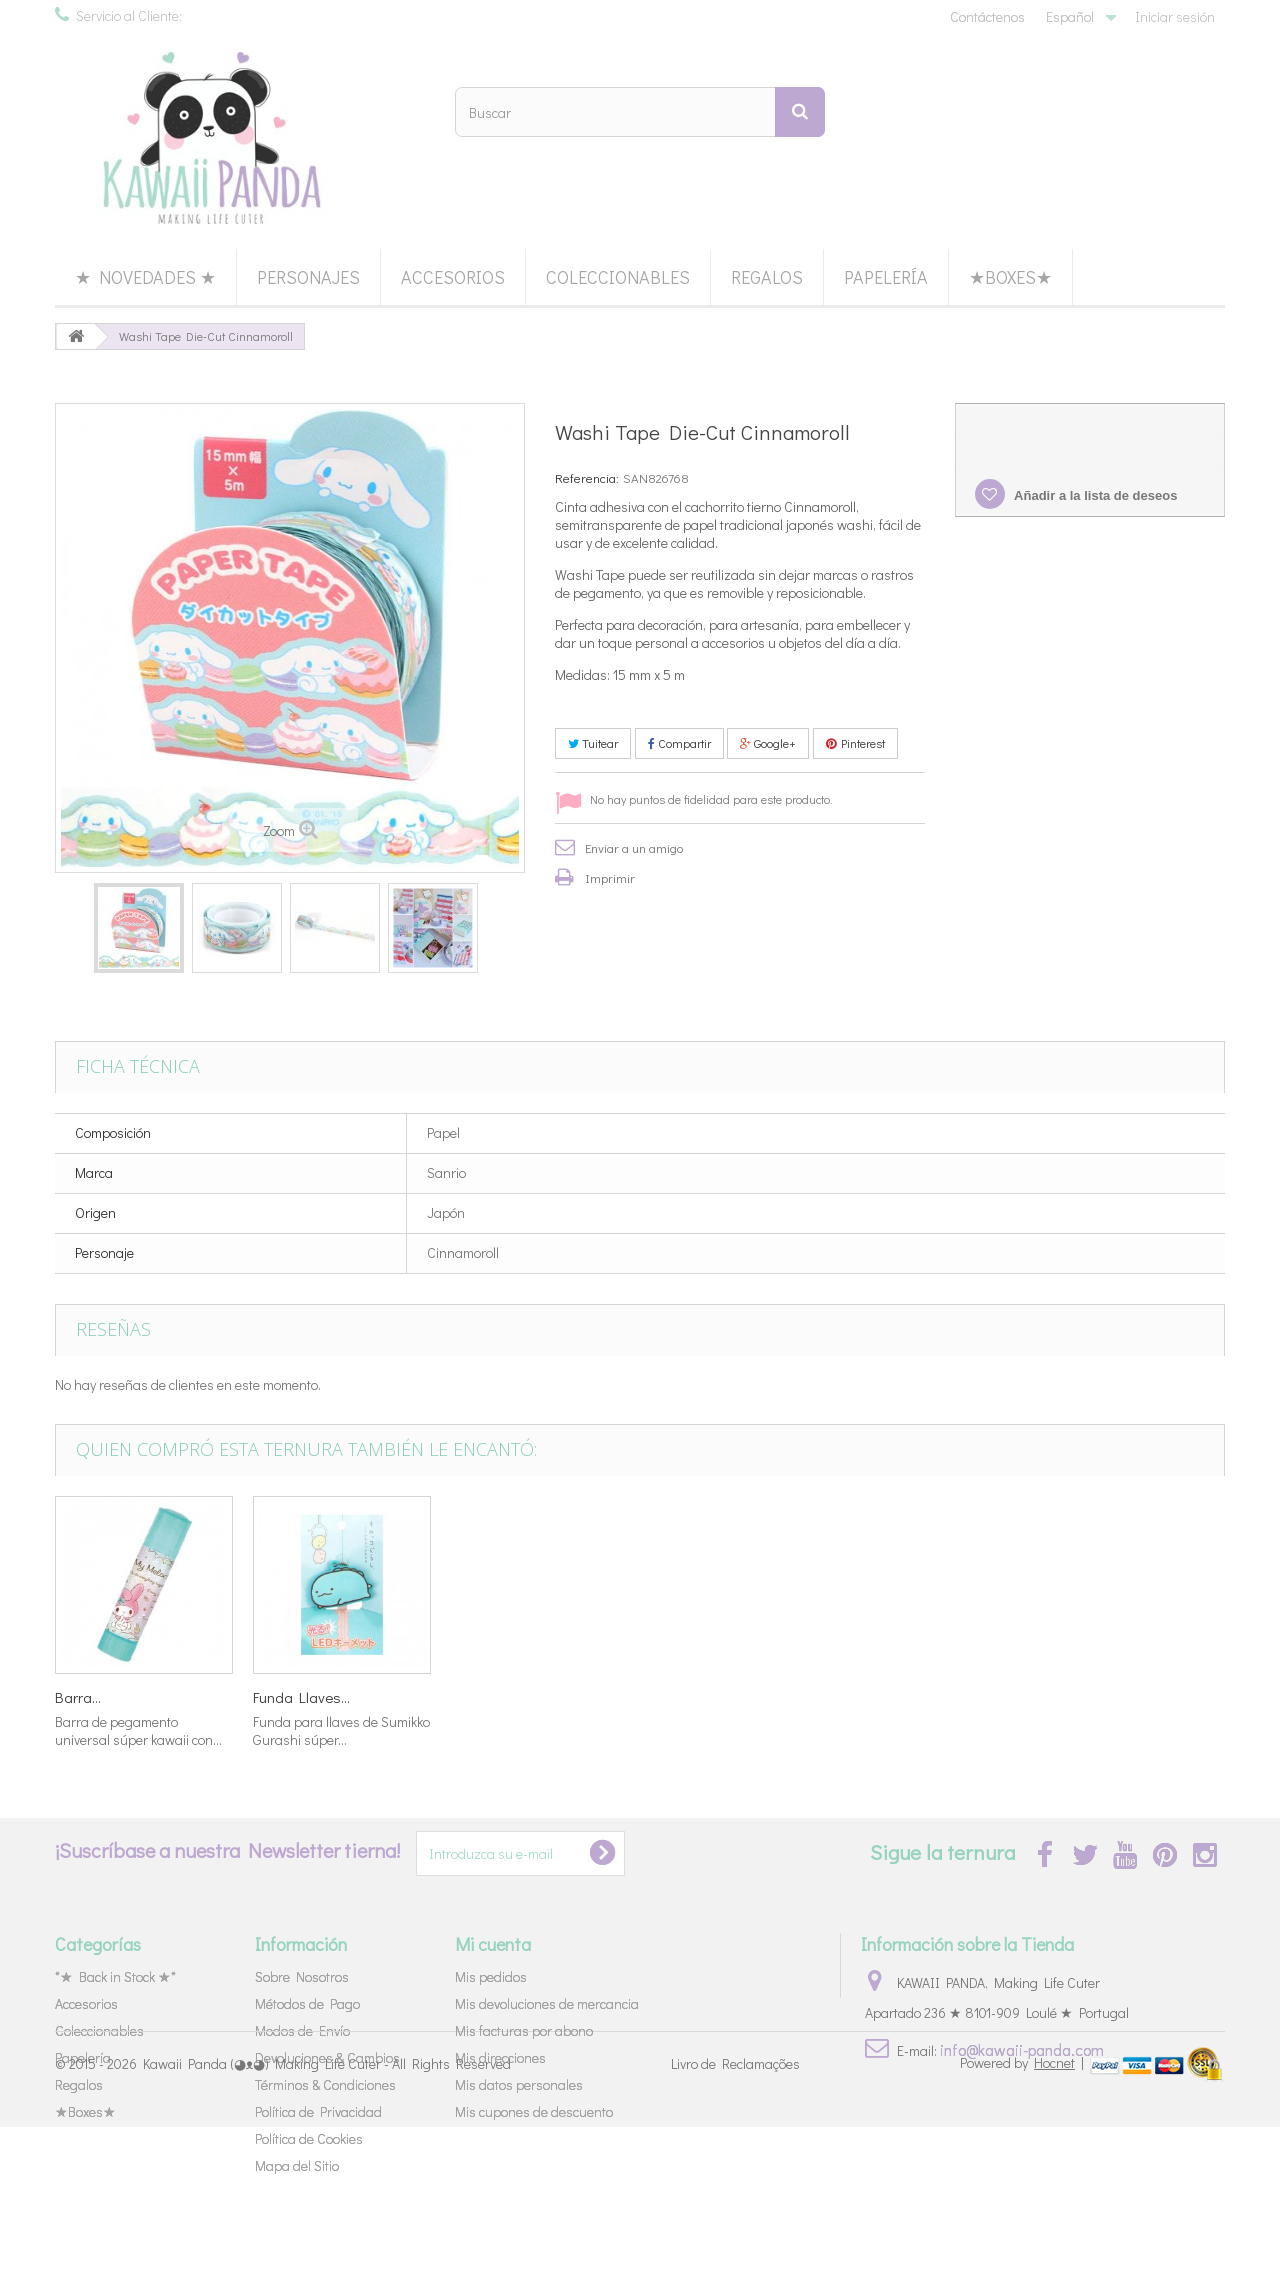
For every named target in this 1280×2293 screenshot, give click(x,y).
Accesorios (453, 277)
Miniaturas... (292, 1697)
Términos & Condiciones (325, 2084)
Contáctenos (987, 16)
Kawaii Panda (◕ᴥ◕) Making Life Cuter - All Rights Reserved (327, 2230)
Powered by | (1023, 2228)
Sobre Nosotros (302, 1976)
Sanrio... (476, 1697)
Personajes (308, 277)
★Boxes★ (1010, 277)
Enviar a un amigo (634, 847)
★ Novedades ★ (145, 277)
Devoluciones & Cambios (327, 2057)
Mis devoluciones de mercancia (547, 2003)
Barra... (870, 1697)
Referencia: (587, 477)
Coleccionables (618, 277)
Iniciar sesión (1175, 16)
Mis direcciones (500, 2057)
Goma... (672, 1697)
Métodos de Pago (307, 2003)
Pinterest (855, 743)
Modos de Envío (302, 2030)
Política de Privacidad (318, 2111)
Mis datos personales (519, 2084)
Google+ (768, 743)
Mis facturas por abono (524, 2030)
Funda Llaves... (1093, 1697)
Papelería (886, 277)
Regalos (767, 277)
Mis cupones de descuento (534, 2111)
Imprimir (610, 877)
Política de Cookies (309, 2138)
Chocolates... (96, 1697)
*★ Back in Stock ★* (115, 1976)
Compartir (679, 743)
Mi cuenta (493, 1944)
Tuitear (593, 743)
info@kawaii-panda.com (1022, 2049)
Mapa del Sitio (297, 2165)
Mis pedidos (491, 1976)
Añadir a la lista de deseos (1094, 495)
